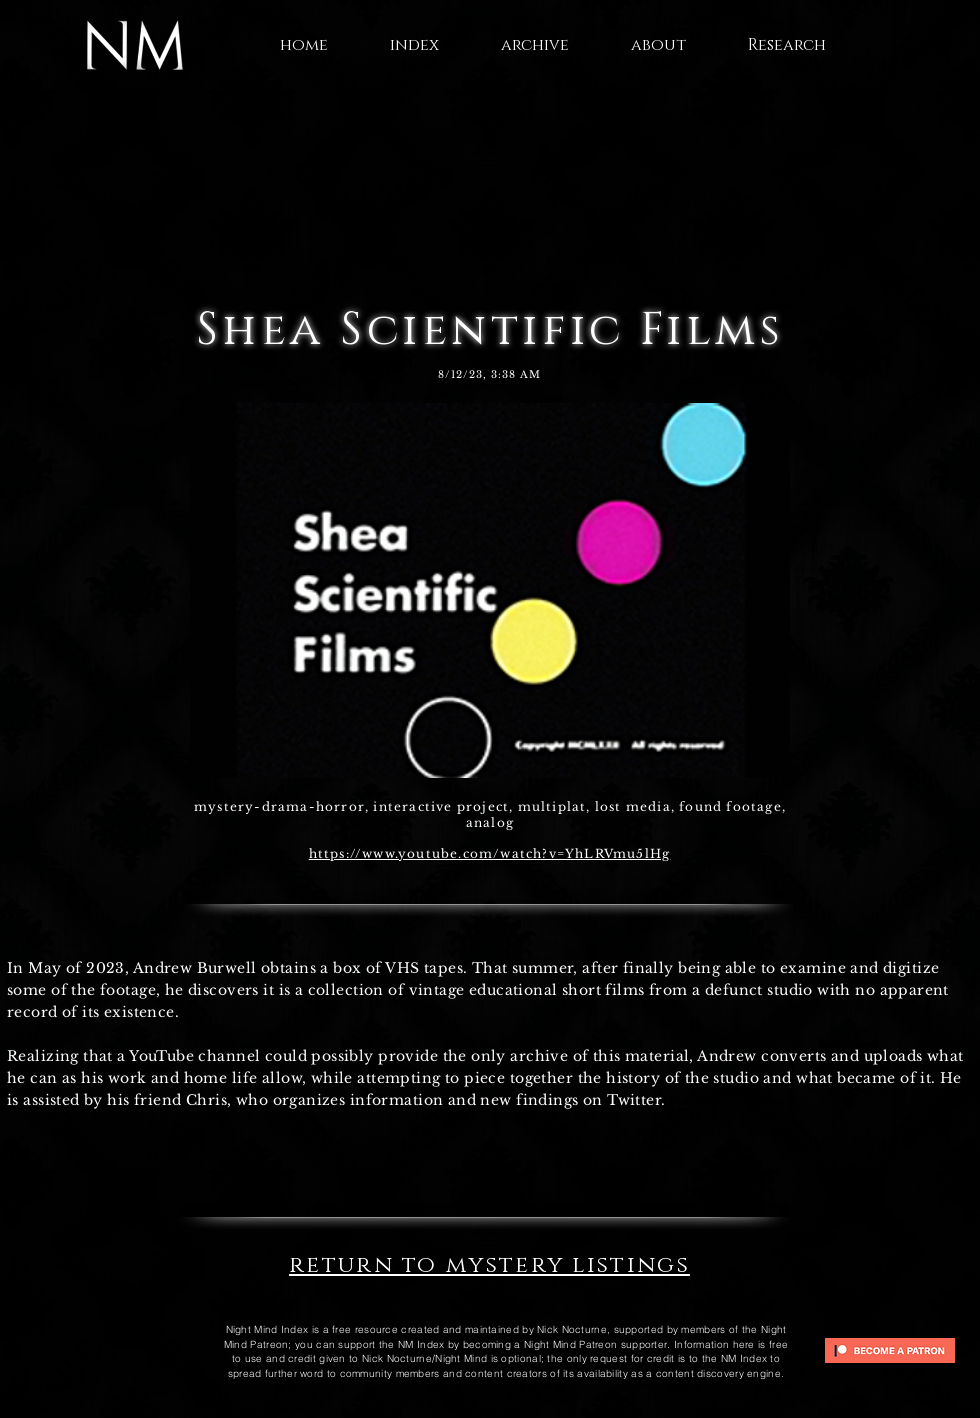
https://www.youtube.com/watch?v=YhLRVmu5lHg (490, 853)
